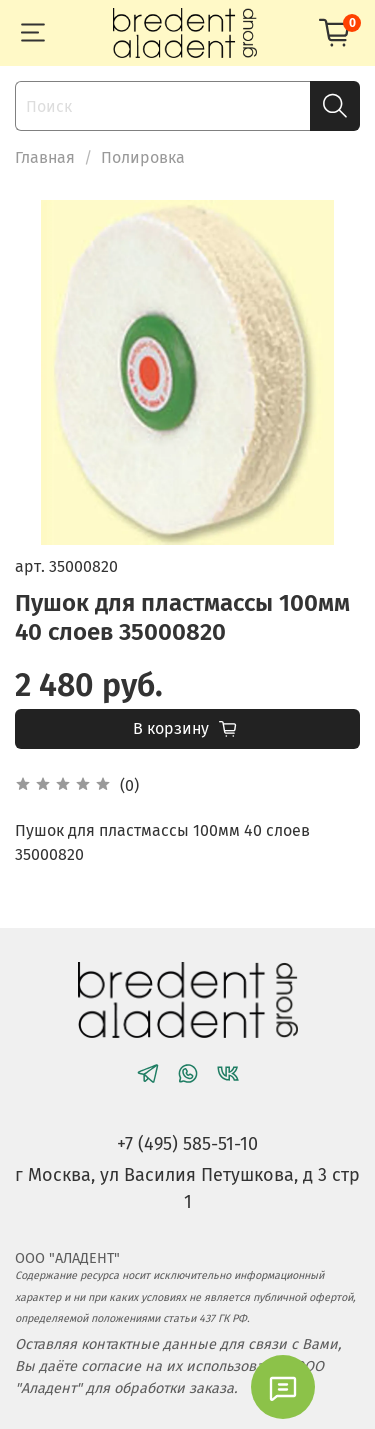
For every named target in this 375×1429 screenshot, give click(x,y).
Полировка (143, 157)
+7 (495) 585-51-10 (187, 1144)
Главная (45, 157)
